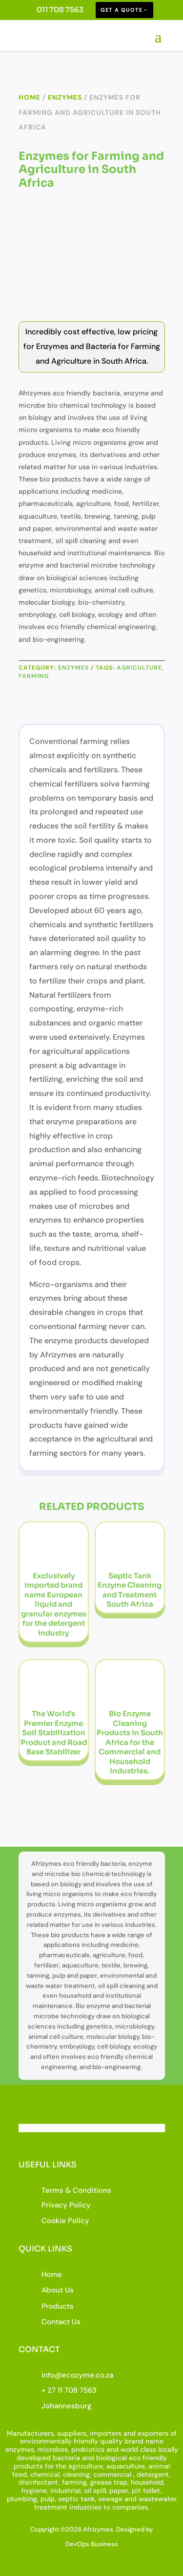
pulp (48, 2498)
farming (74, 2482)
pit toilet (146, 2490)
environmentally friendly (59, 2441)
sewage (110, 2498)
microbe (51, 2449)
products (28, 2466)
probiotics (87, 2449)
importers (106, 2433)
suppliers (71, 2433)
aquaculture (125, 2466)
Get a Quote (121, 9)
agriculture (85, 2466)
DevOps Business (91, 2544)
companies (130, 2507)
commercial (112, 2474)
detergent (153, 2474)
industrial (65, 2490)
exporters (153, 2433)
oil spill (95, 2490)
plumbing (22, 2498)
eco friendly (148, 2457)
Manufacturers (30, 2433)
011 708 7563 (60, 9)
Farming (34, 676)
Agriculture (139, 668)
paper (118, 2490)
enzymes (19, 2449)
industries (85, 2507)
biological (111, 2457)
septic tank (76, 2498)
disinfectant (39, 2482)
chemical (45, 2474)
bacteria (66, 2457)
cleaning (76, 2474)
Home (30, 97)
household (147, 2482)
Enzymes (65, 97)
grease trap (108, 2482)
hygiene (34, 2490)
